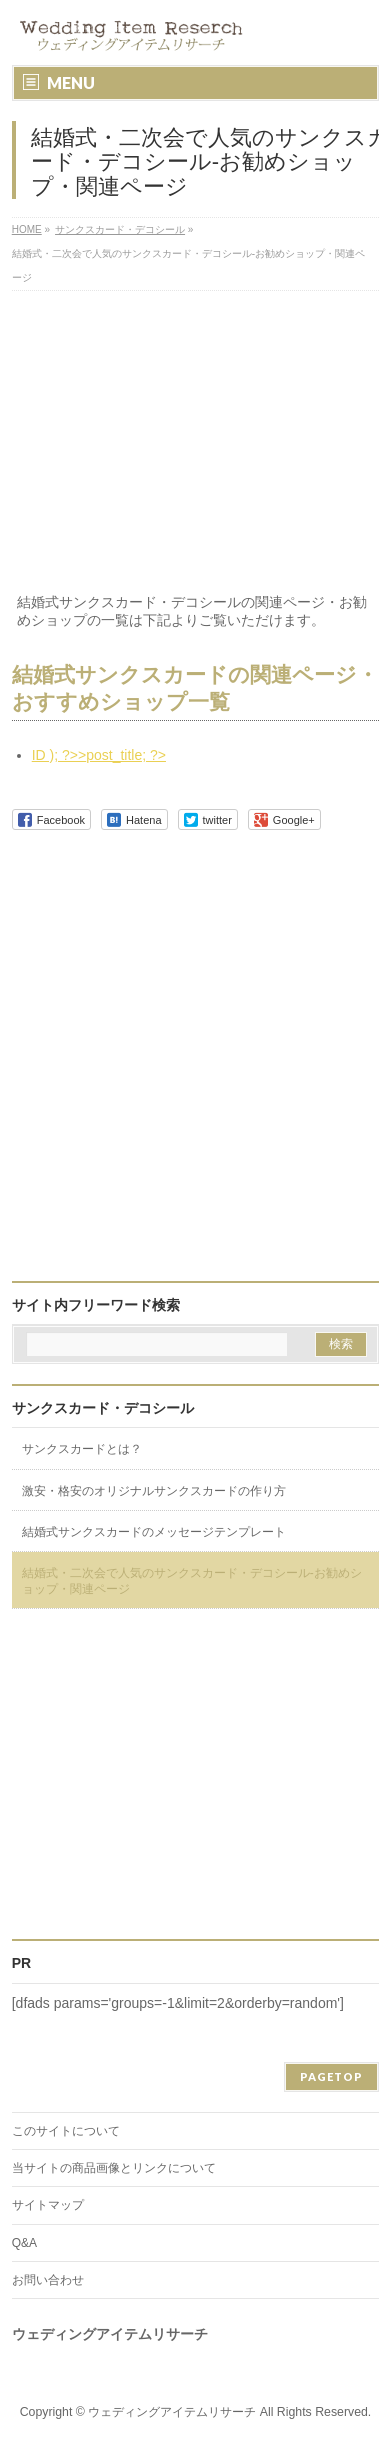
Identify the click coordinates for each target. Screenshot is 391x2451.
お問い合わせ (48, 2280)
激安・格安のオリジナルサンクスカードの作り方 (154, 1491)
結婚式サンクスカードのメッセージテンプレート (154, 1532)
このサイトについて (66, 2131)
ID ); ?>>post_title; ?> (99, 755)
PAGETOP (331, 2076)
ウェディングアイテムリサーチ (172, 2412)
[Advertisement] (195, 444)
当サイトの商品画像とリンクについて (114, 2168)
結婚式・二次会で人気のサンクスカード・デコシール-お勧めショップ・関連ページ (192, 1581)
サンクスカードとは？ (82, 1449)
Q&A (24, 2243)
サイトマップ (48, 2205)
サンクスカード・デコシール (103, 1408)
